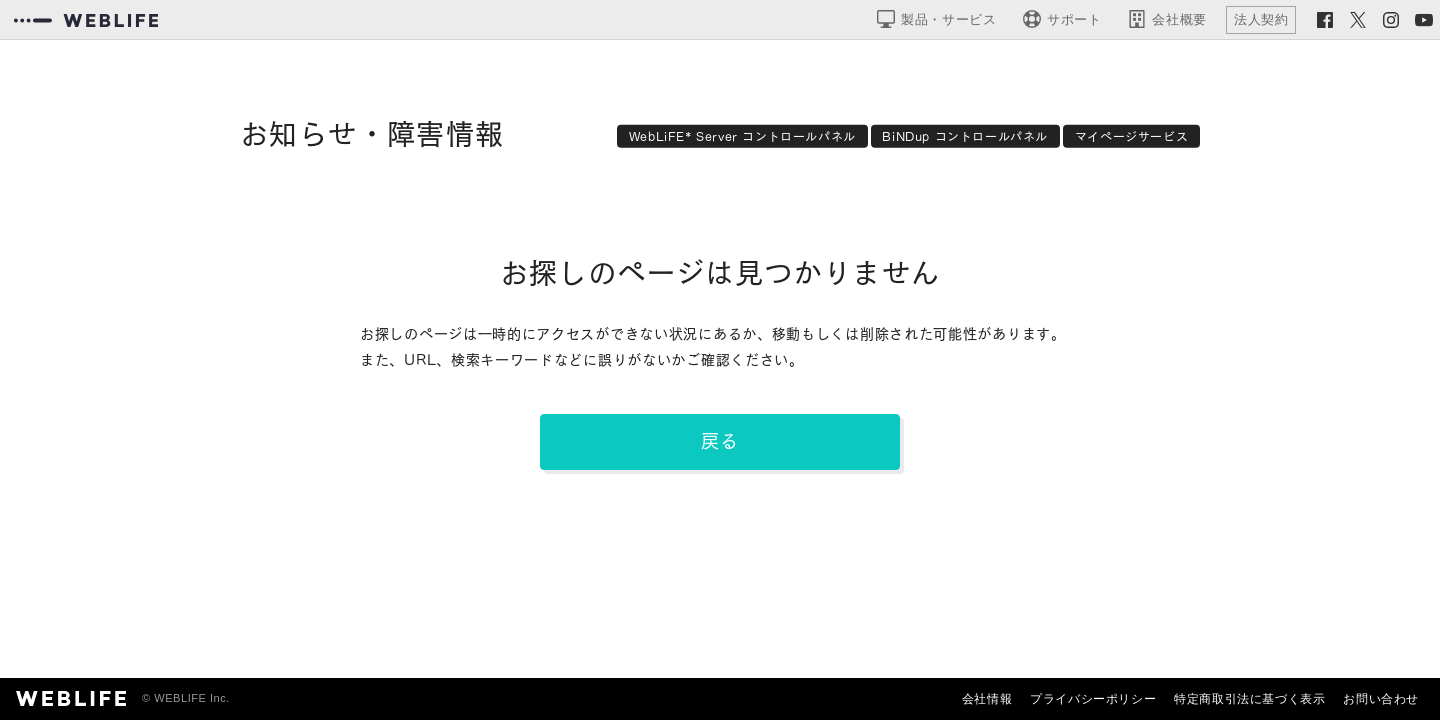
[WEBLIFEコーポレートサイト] (86, 20)
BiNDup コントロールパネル (965, 135)
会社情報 (987, 699)
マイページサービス (1131, 135)
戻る (720, 441)
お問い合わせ (1381, 699)
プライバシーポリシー (1093, 699)
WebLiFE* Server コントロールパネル (742, 135)
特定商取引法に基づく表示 (1249, 699)
